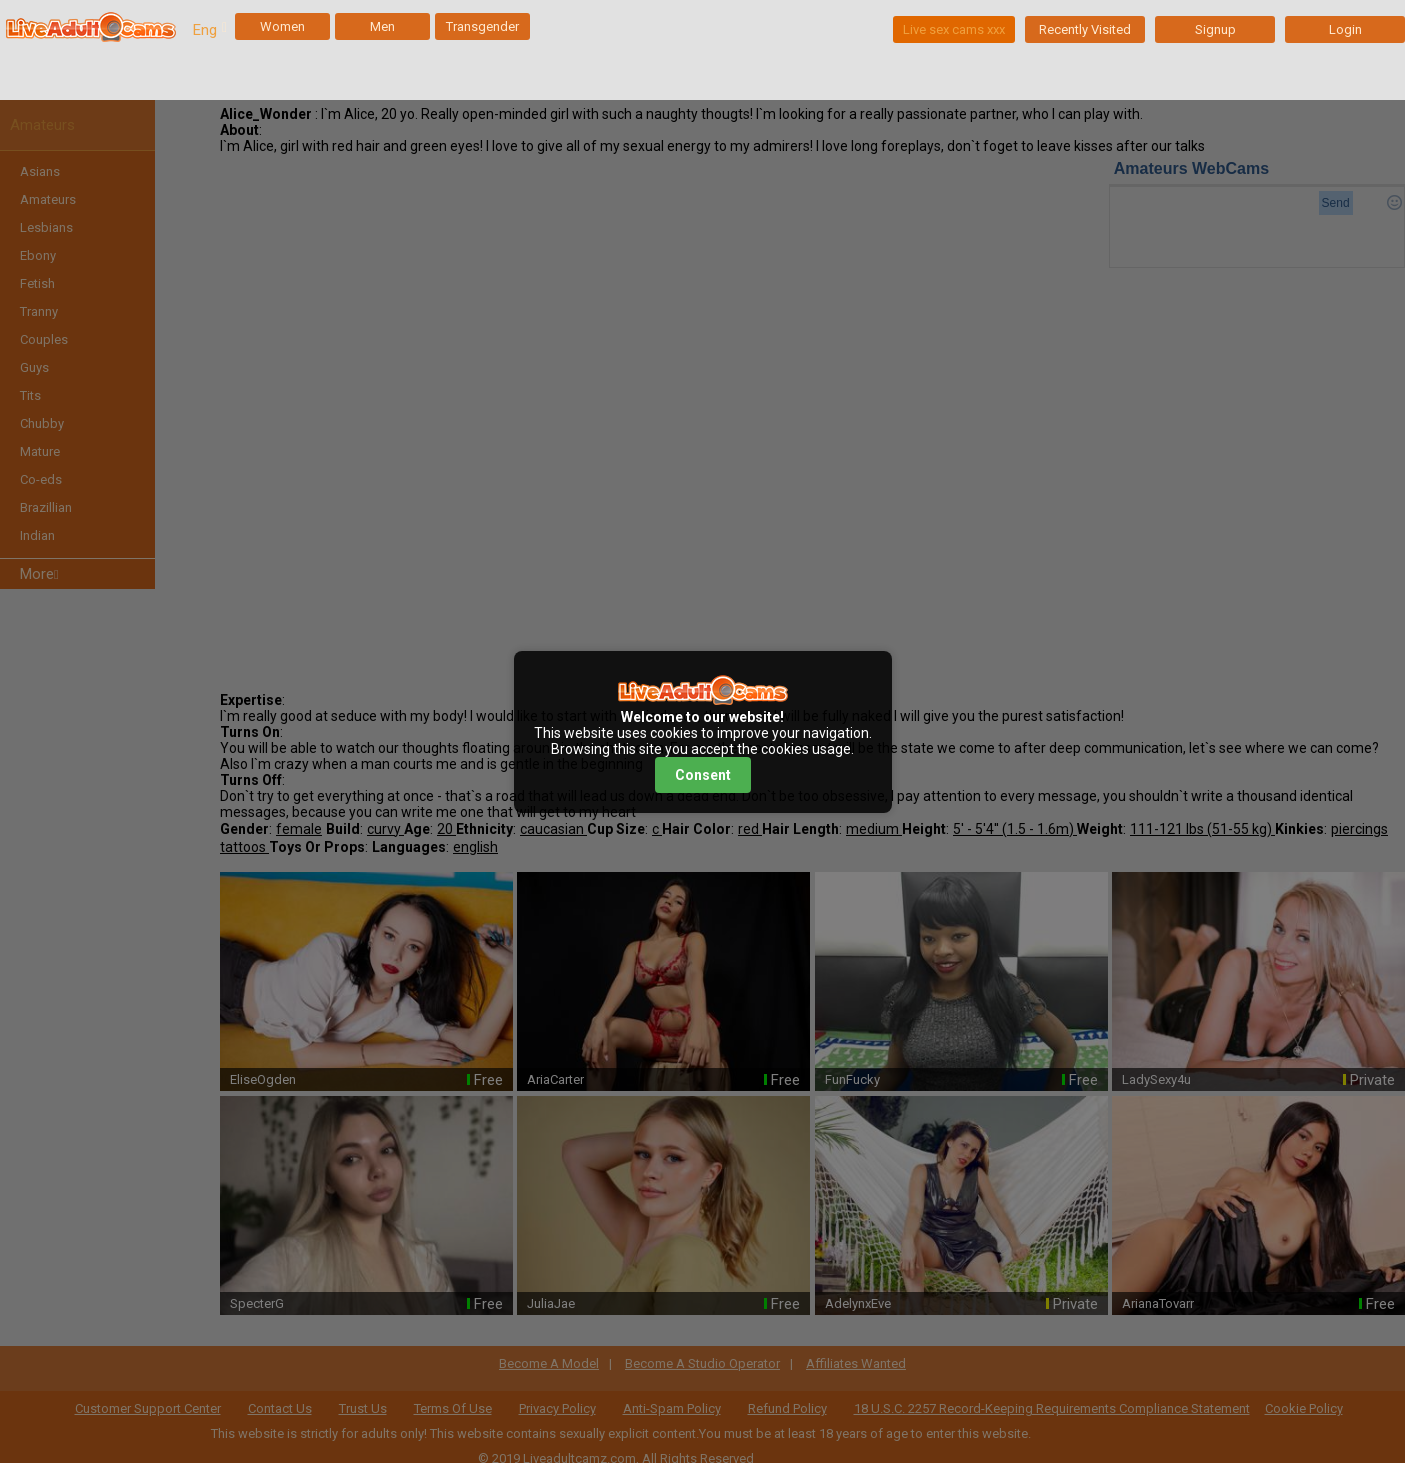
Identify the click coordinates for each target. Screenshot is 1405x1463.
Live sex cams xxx (954, 29)
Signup (1215, 29)
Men (382, 26)
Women (282, 26)
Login (1345, 29)
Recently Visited (1085, 29)
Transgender (482, 26)
